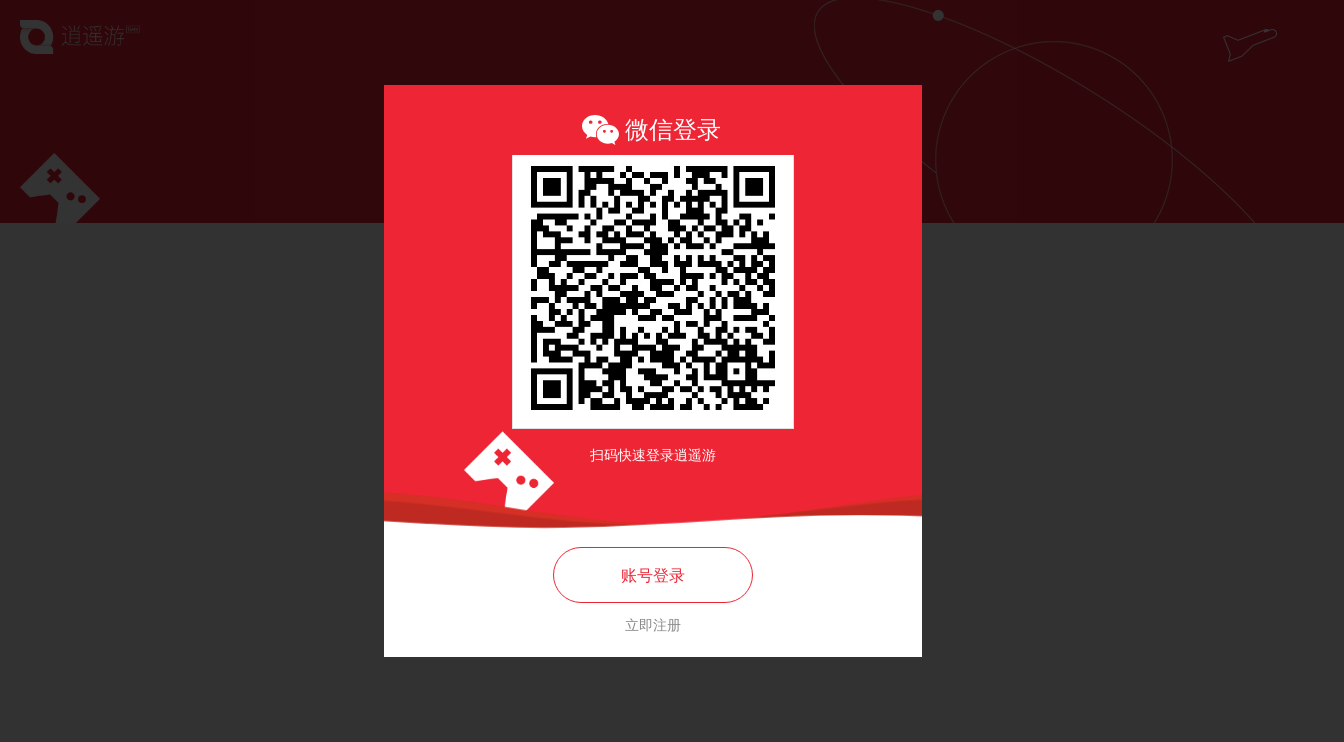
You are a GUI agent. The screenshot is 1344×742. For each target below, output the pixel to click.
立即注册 (653, 625)
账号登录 (653, 575)
